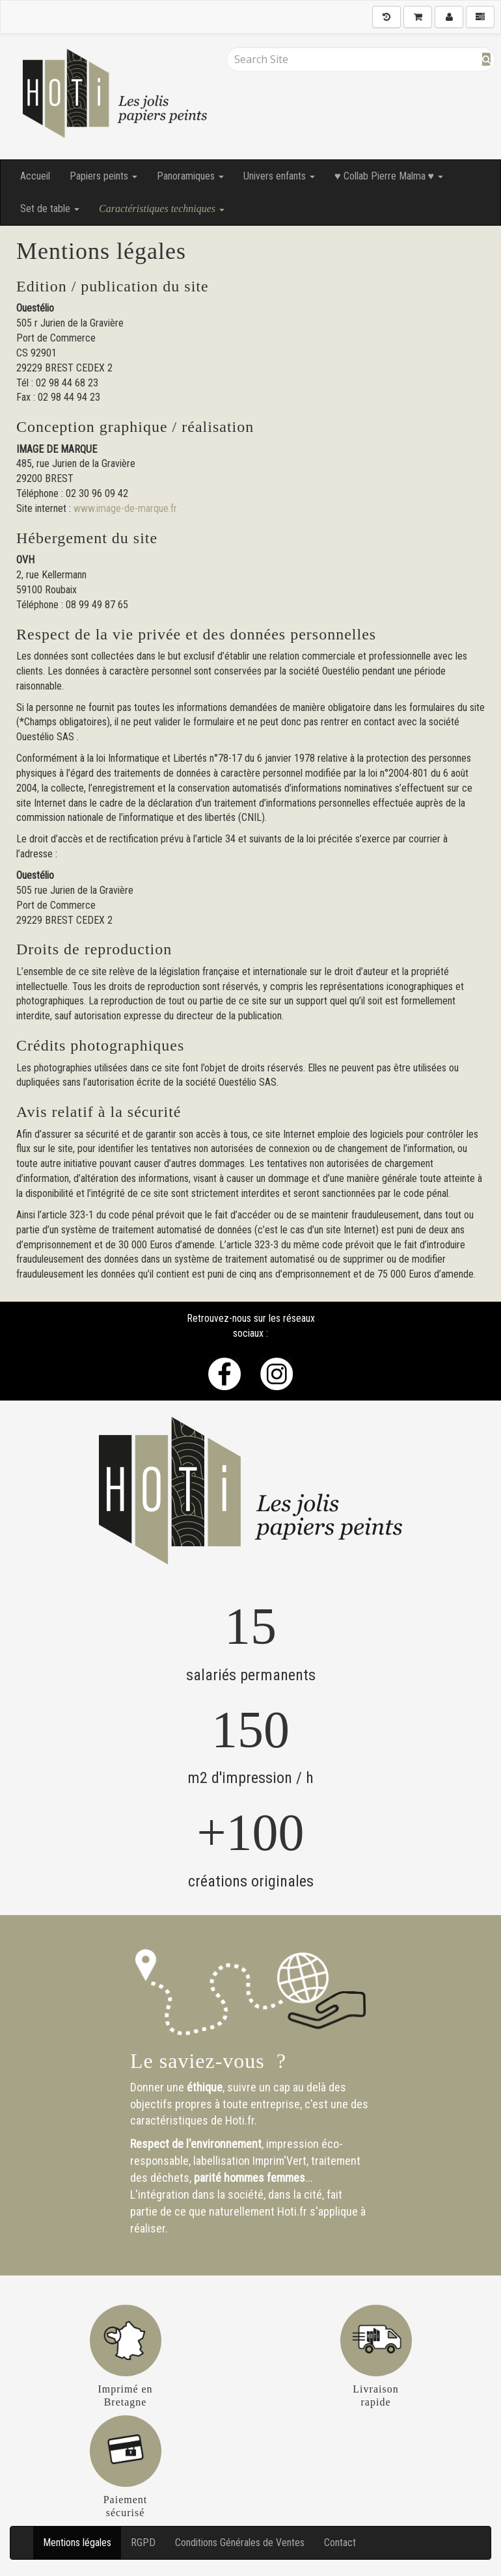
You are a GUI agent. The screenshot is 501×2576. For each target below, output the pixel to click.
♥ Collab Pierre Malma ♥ (388, 176)
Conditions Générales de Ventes (240, 2542)
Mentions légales (77, 2542)
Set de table (49, 208)
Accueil (35, 176)
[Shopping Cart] (417, 17)
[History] (386, 17)
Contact (340, 2542)
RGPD (143, 2542)
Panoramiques (190, 176)
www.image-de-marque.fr (125, 508)
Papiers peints (103, 176)
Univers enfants (279, 176)
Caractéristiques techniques (161, 208)
